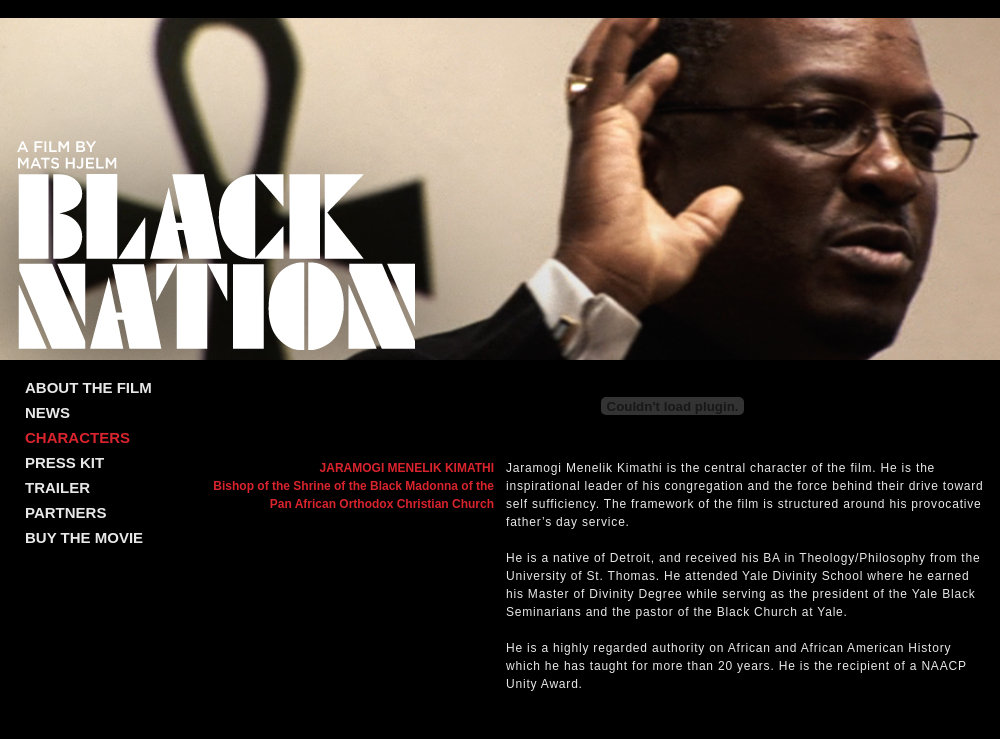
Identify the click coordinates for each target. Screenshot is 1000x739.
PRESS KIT (64, 462)
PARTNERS (65, 512)
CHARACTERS (77, 437)
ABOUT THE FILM (88, 387)
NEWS (47, 412)
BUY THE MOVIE (84, 537)
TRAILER (57, 487)
